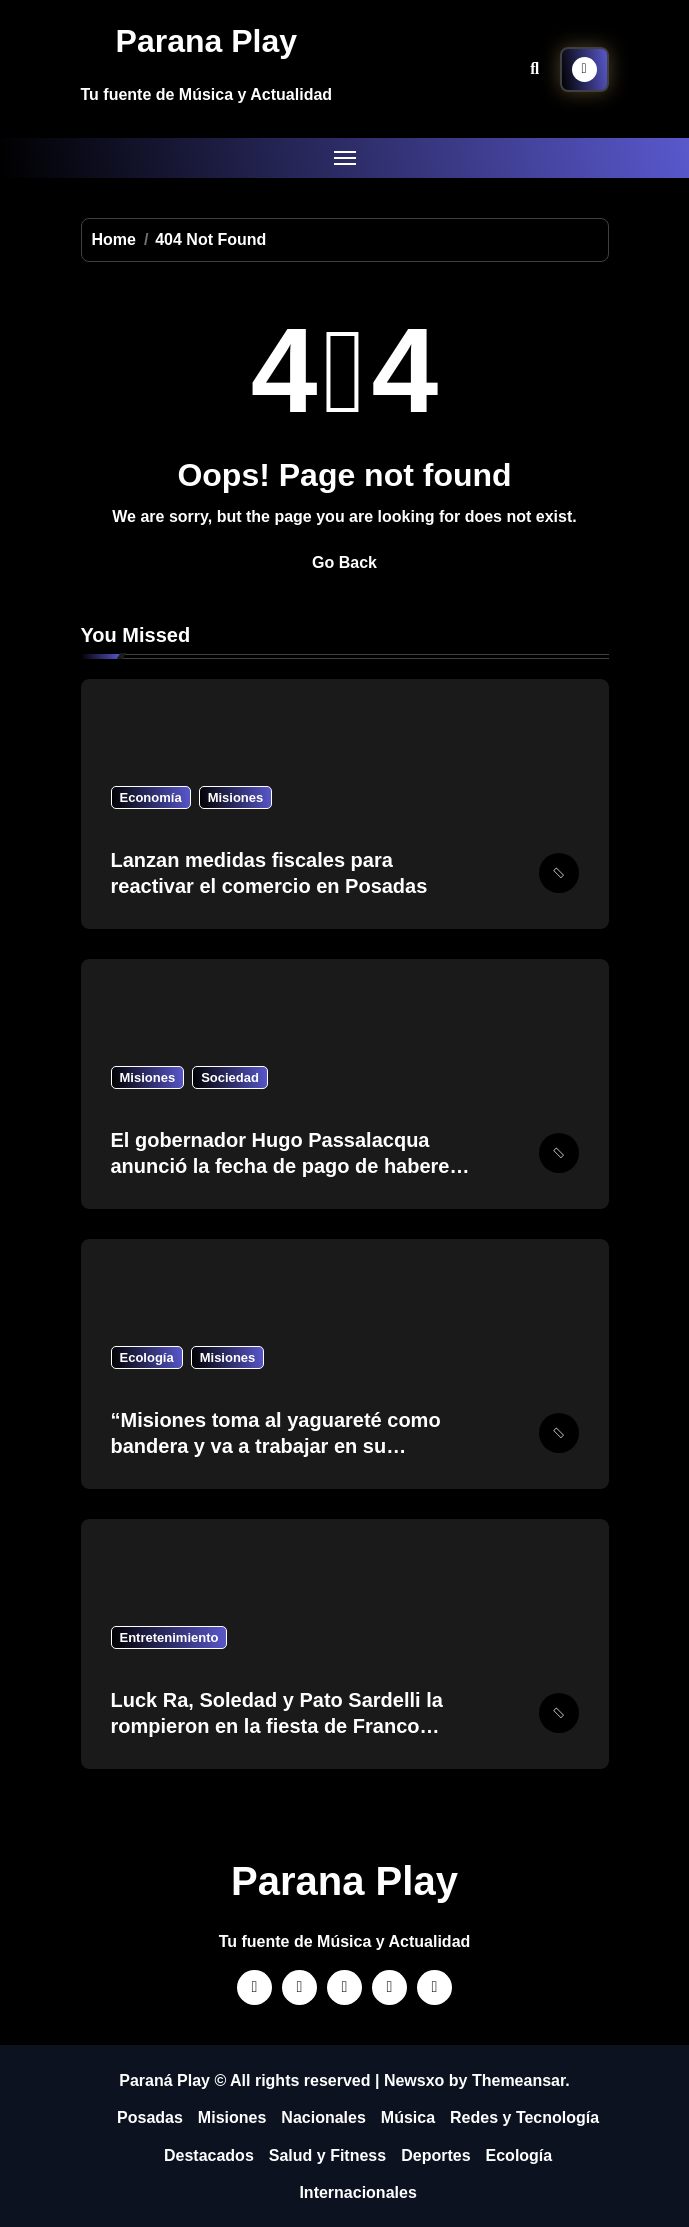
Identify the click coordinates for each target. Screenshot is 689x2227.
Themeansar (518, 2080)
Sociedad (230, 1077)
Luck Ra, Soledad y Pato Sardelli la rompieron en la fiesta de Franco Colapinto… (277, 1726)
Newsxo (414, 2080)
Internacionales (357, 2192)
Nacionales (323, 2117)
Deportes (435, 2155)
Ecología (147, 1357)
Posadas (150, 2117)
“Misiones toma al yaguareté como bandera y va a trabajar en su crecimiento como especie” (276, 1446)
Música (408, 2117)
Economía (151, 797)
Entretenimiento (169, 1637)
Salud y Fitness (327, 2155)
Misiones (236, 797)
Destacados (209, 2155)
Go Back (344, 562)
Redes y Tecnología (524, 2117)
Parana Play (206, 41)
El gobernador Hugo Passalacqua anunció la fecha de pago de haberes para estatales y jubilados (286, 1166)
